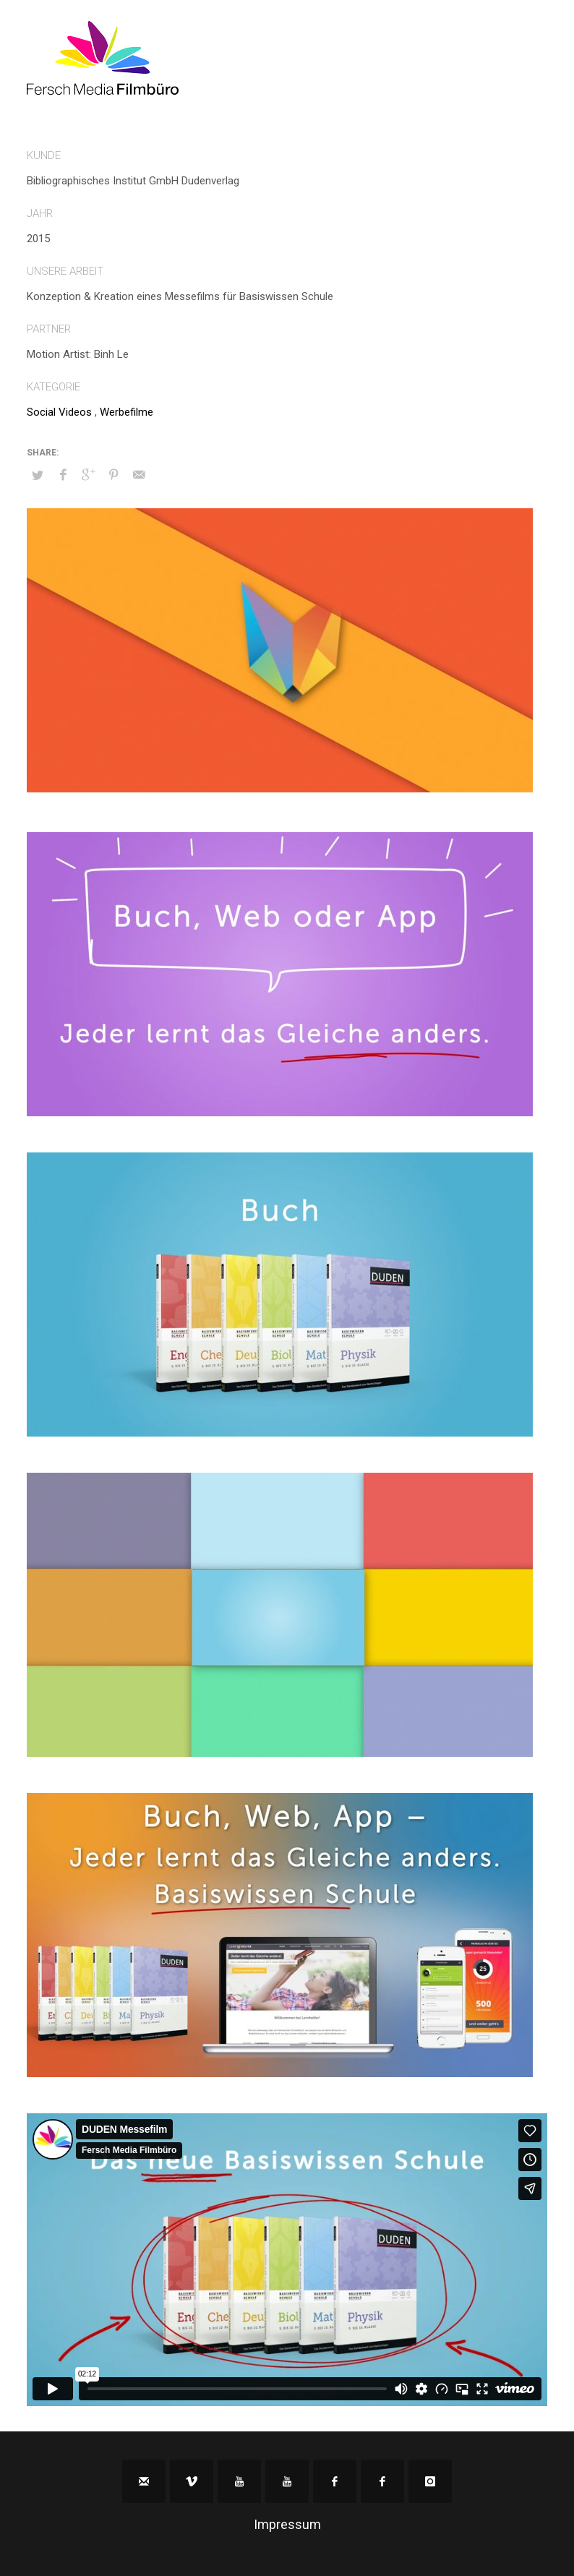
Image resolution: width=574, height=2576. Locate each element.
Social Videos (59, 412)
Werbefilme (126, 412)
